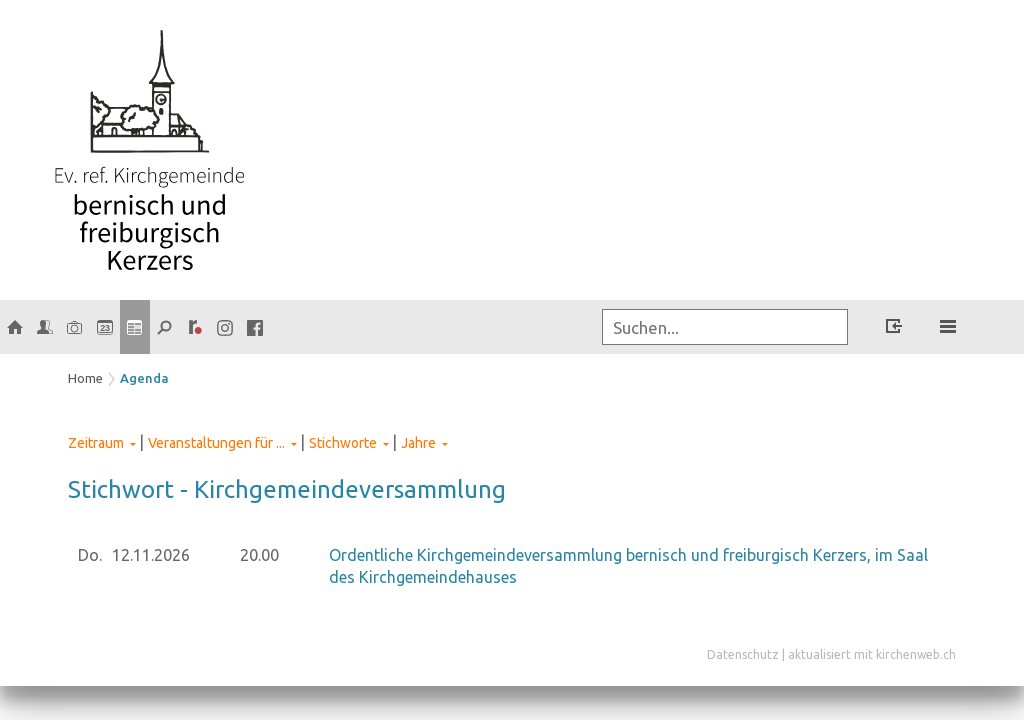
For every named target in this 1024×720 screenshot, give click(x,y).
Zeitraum (96, 443)
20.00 (259, 555)
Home (85, 378)
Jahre (418, 443)
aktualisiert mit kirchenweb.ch (872, 654)
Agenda (144, 378)
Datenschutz (743, 654)
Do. (90, 555)
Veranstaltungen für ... (216, 443)
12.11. (151, 555)
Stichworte (343, 443)
